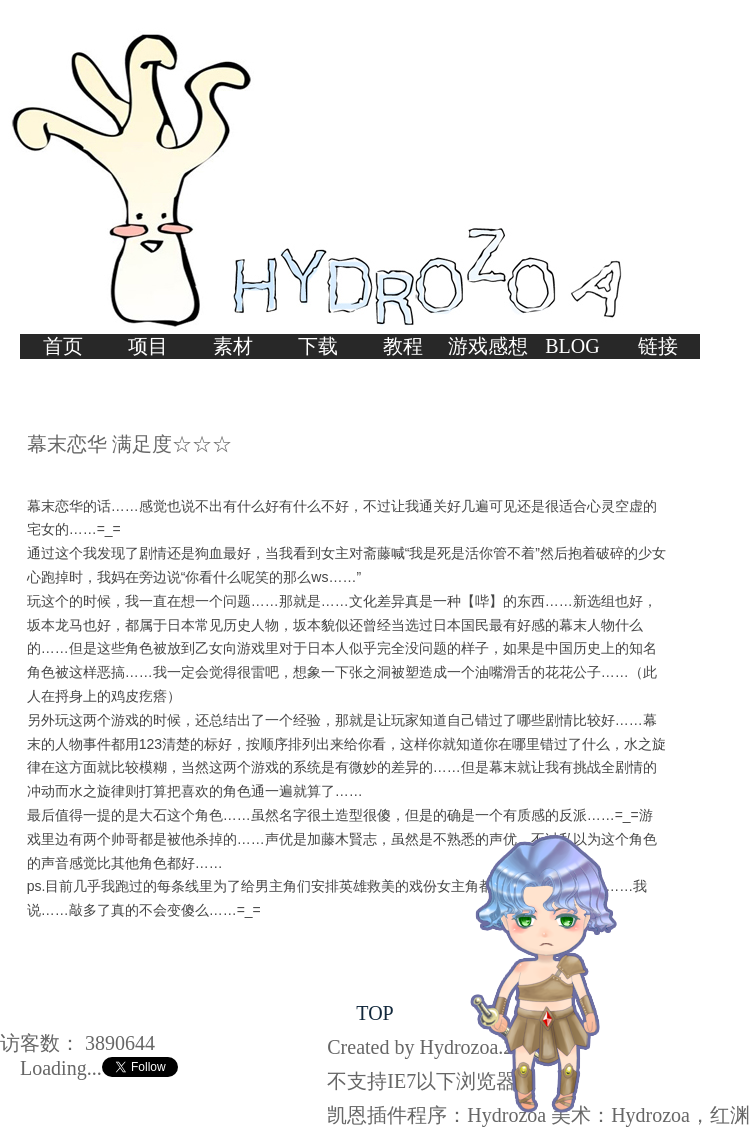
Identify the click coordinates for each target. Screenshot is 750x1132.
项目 (148, 346)
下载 (318, 346)
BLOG (572, 346)
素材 (233, 346)
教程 (403, 346)
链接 (658, 346)
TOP (374, 1013)
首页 (63, 346)
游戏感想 (488, 346)
